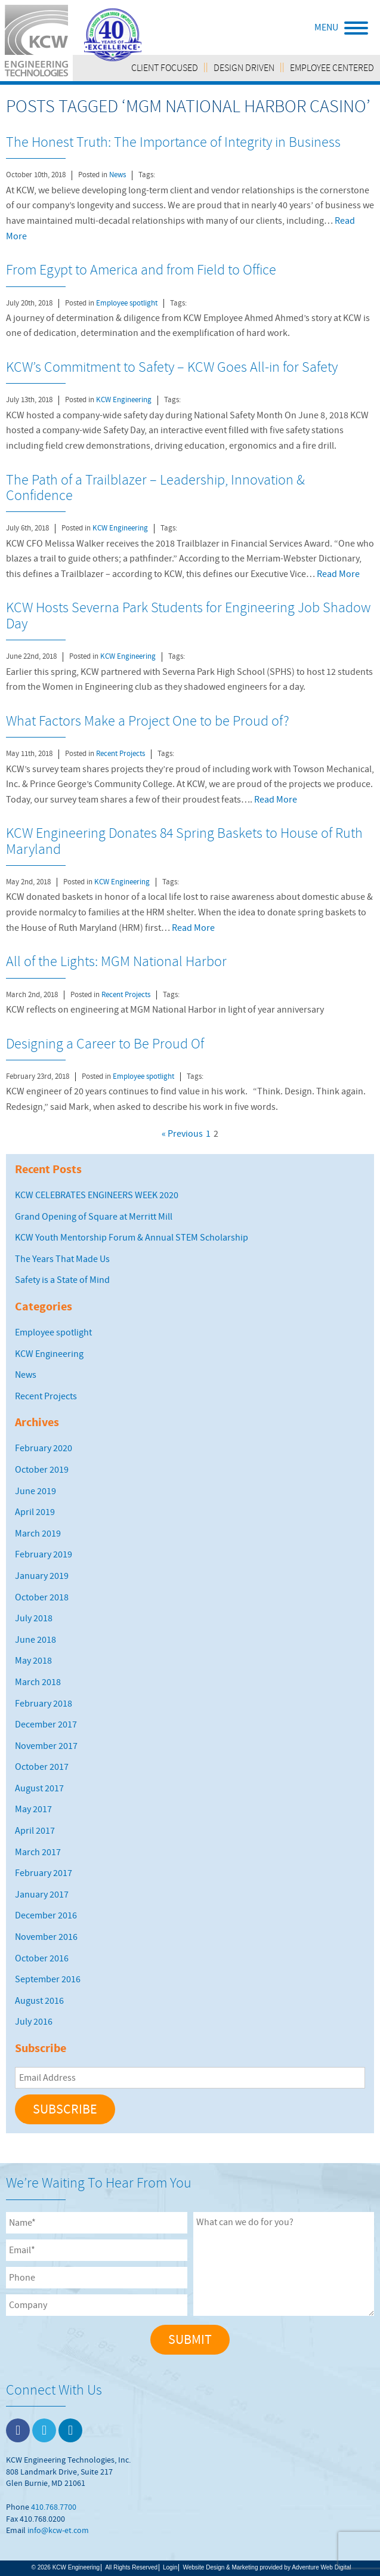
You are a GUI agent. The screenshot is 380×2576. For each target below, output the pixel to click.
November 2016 (46, 1937)
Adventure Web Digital (321, 2567)
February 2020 (43, 1448)
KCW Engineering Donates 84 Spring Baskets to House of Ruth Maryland (184, 840)
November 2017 (46, 1746)
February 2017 (43, 1873)
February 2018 (43, 1704)
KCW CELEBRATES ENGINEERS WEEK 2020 (96, 1195)
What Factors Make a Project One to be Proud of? (147, 721)
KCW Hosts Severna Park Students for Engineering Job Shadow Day (188, 615)
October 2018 (42, 1597)
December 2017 (46, 1724)
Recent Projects (120, 753)
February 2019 (43, 1554)
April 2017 (35, 1831)
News (117, 175)
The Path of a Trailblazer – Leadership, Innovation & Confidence (155, 487)
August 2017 (39, 1788)
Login (170, 2567)
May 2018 (33, 1661)
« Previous (182, 1134)
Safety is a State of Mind (62, 1280)
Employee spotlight (126, 303)
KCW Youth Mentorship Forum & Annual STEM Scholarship (131, 1238)
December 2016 (46, 1915)
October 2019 (42, 1470)
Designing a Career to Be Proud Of (105, 1044)
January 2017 (42, 1895)
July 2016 (33, 2022)
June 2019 (35, 1491)
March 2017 (38, 1852)
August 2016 (39, 2001)
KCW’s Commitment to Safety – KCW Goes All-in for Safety (172, 367)
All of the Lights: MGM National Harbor (116, 961)
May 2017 (33, 1809)
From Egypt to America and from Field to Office (141, 270)
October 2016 (42, 1958)
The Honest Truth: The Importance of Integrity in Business (173, 142)
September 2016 (48, 1979)
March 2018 (38, 1682)
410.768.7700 (53, 2506)
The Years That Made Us (62, 1259)
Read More (338, 574)
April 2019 (35, 1512)
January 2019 (42, 1576)
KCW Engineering (124, 400)
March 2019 (38, 1534)
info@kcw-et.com (58, 2530)
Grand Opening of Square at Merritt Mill (93, 1217)
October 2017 (42, 1767)
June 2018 (35, 1640)
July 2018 (33, 1618)
